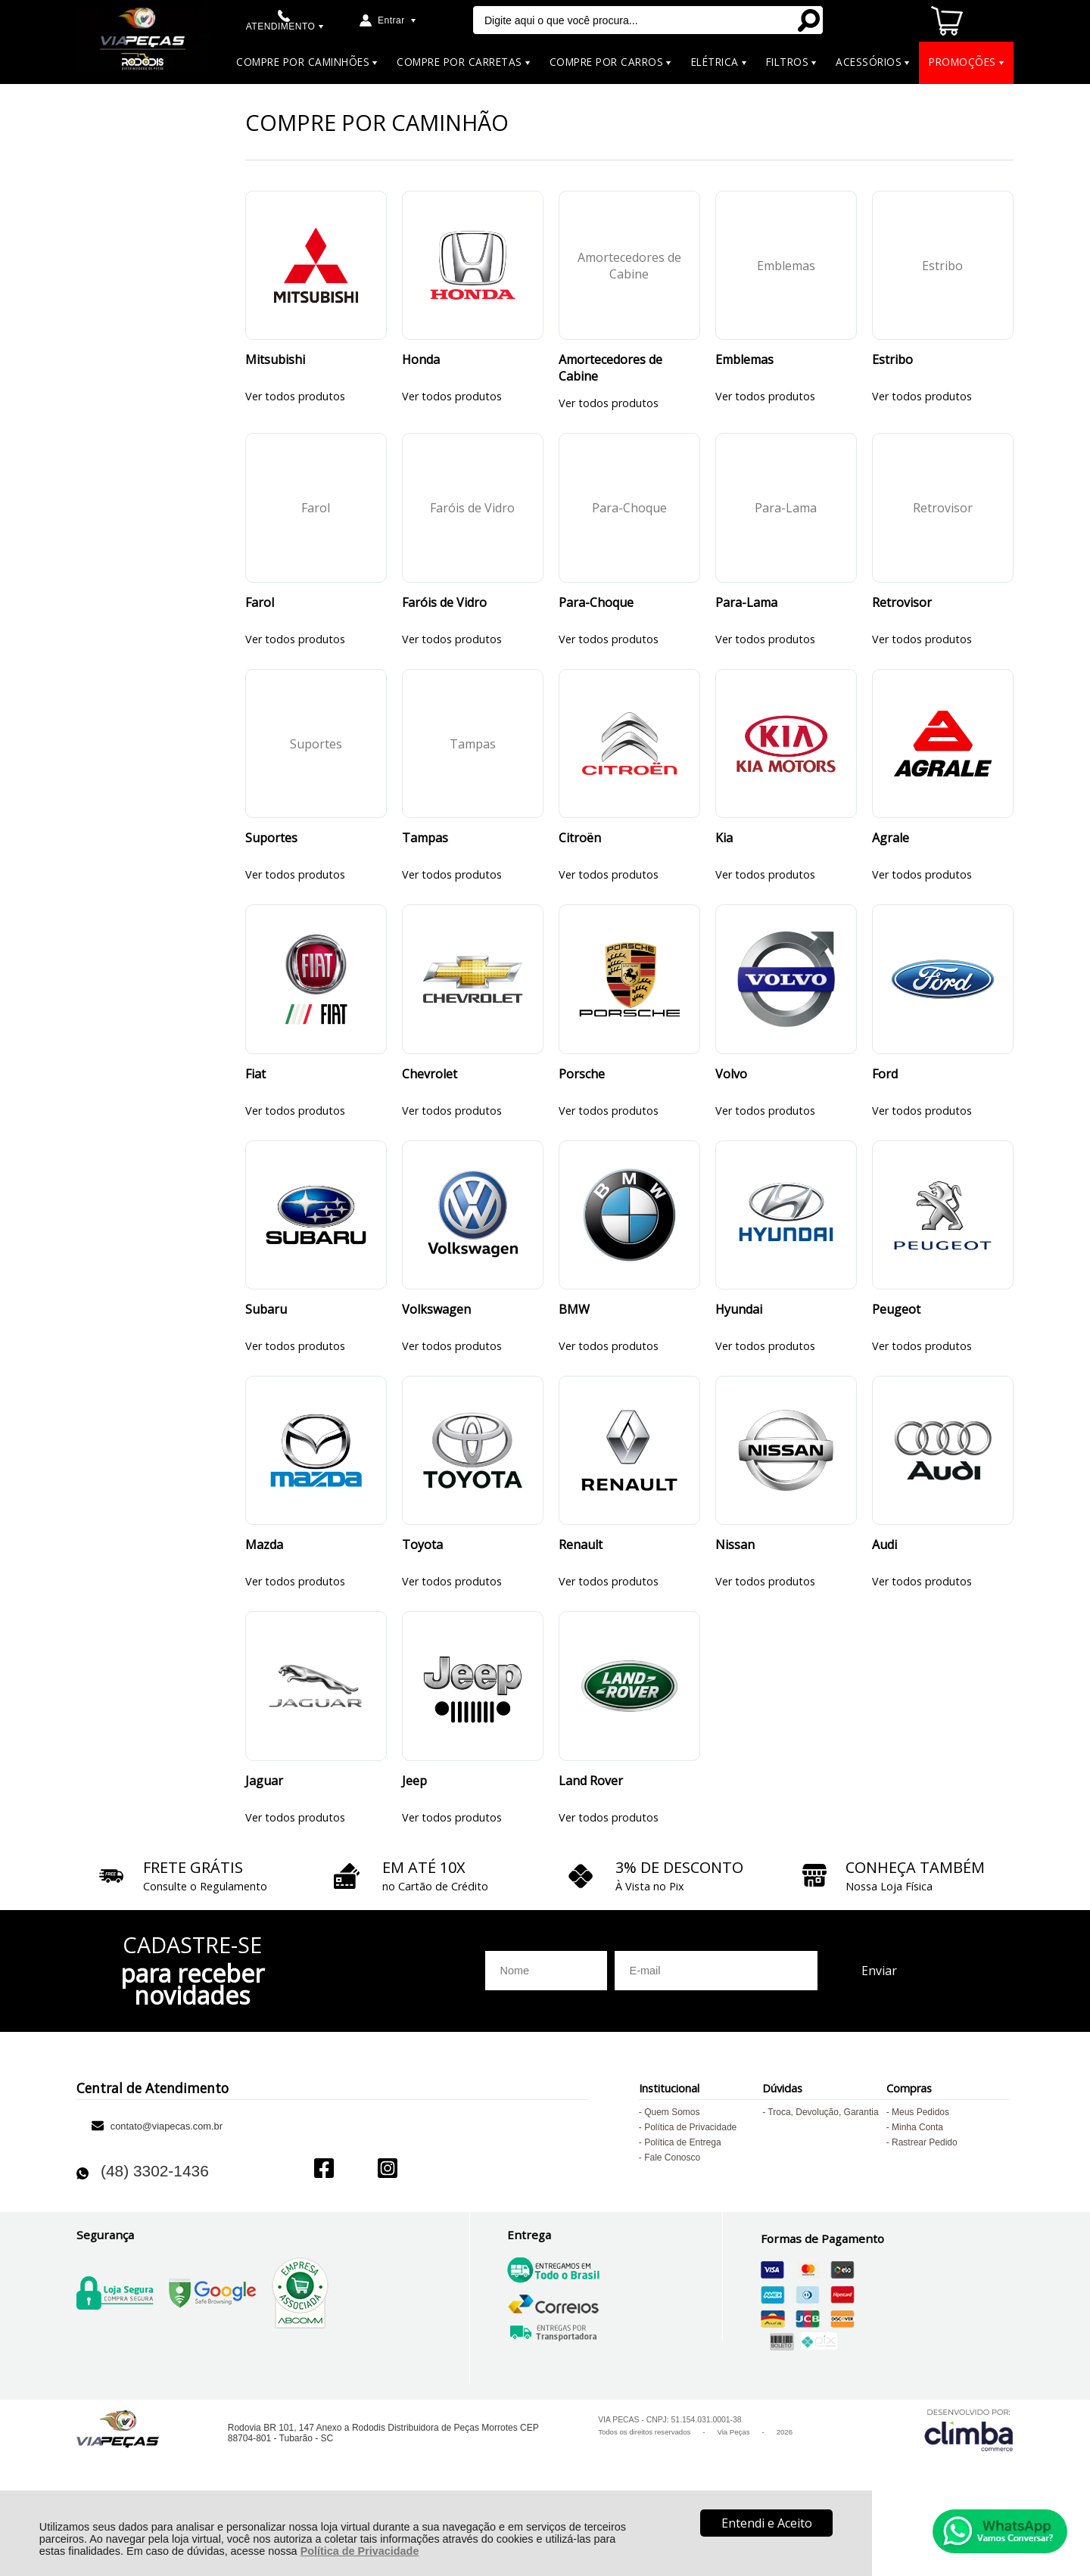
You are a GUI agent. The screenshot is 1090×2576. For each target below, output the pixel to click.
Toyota (422, 1593)
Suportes (271, 862)
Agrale (890, 862)
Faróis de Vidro (444, 618)
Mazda (264, 1593)
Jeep (414, 1836)
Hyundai (738, 1349)
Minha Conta (917, 2183)
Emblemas (744, 367)
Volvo (731, 1105)
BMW (574, 1349)
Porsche (582, 1105)
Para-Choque (596, 618)
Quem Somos (671, 2168)
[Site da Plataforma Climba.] (969, 2485)
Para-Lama (746, 618)
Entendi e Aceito (766, 2523)
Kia (724, 862)
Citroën (580, 862)
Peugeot (896, 1349)
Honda (421, 367)
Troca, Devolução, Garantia (823, 2168)
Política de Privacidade (360, 2551)
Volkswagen (436, 1349)
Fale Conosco (672, 2213)
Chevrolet (429, 1105)
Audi (884, 1593)
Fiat (255, 1105)
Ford (885, 1105)
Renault (581, 1593)
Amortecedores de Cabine (610, 376)
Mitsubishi (275, 367)
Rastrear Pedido (925, 2198)
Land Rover (591, 1836)
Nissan (735, 1593)
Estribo (892, 367)
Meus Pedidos (920, 2168)
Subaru (266, 1349)
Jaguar (264, 1836)
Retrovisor (902, 618)
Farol (259, 618)
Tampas (425, 862)
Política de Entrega (682, 2198)
